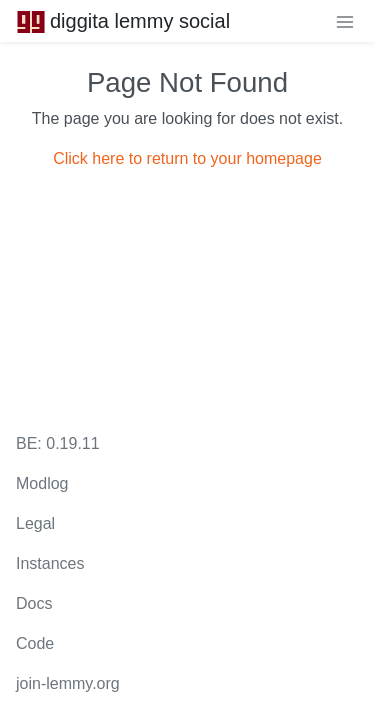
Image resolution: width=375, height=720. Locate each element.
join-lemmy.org (68, 683)
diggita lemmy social (123, 21)
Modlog (42, 483)
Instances (50, 563)
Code (35, 643)
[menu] (345, 21)
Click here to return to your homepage (187, 158)
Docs (34, 603)
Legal (35, 523)
